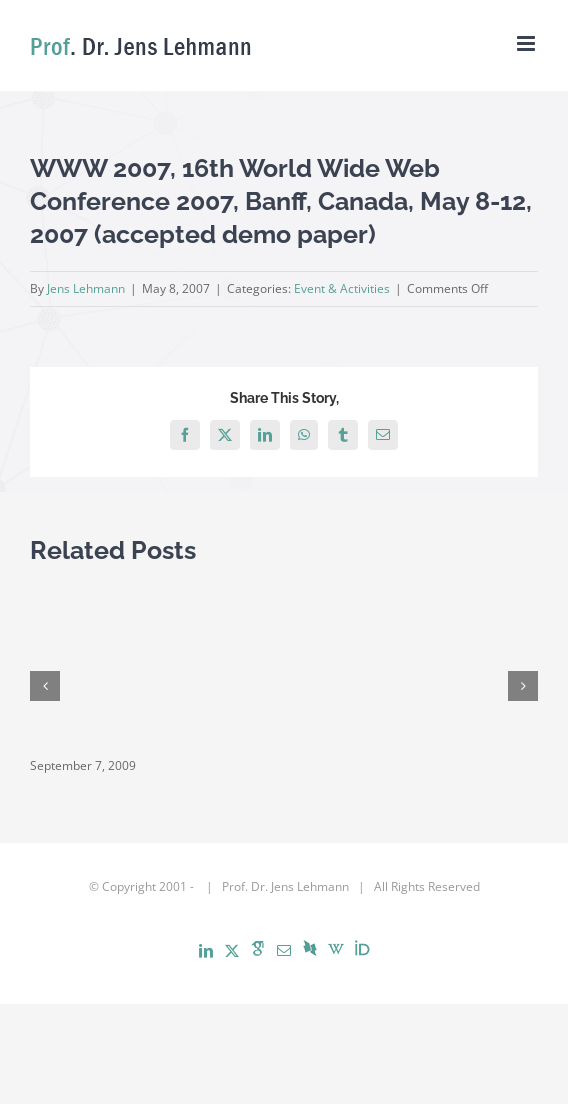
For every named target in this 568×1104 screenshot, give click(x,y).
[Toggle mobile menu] (527, 43)
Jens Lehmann (86, 288)
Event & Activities (342, 288)
